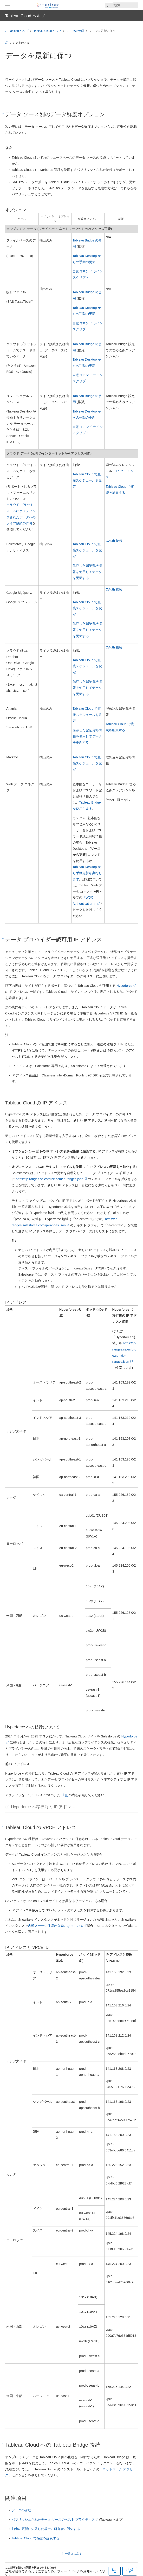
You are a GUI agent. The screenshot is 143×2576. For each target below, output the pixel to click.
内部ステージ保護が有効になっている (57, 1926)
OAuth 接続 (114, 541)
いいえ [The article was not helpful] (130, 2570)
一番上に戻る (71, 2553)
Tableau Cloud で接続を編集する (35, 2538)
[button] (7, 5)
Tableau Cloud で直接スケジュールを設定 (87, 480)
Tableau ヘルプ (17, 31)
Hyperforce (126, 985)
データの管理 (75, 31)
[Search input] (125, 5)
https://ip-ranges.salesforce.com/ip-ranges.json (51, 1179)
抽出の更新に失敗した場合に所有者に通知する (46, 2529)
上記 (65, 1795)
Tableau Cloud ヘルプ (48, 31)
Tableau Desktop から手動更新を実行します (87, 873)
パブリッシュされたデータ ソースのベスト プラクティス (55, 2519)
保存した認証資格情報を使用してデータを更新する (87, 572)
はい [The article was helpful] (114, 2570)
